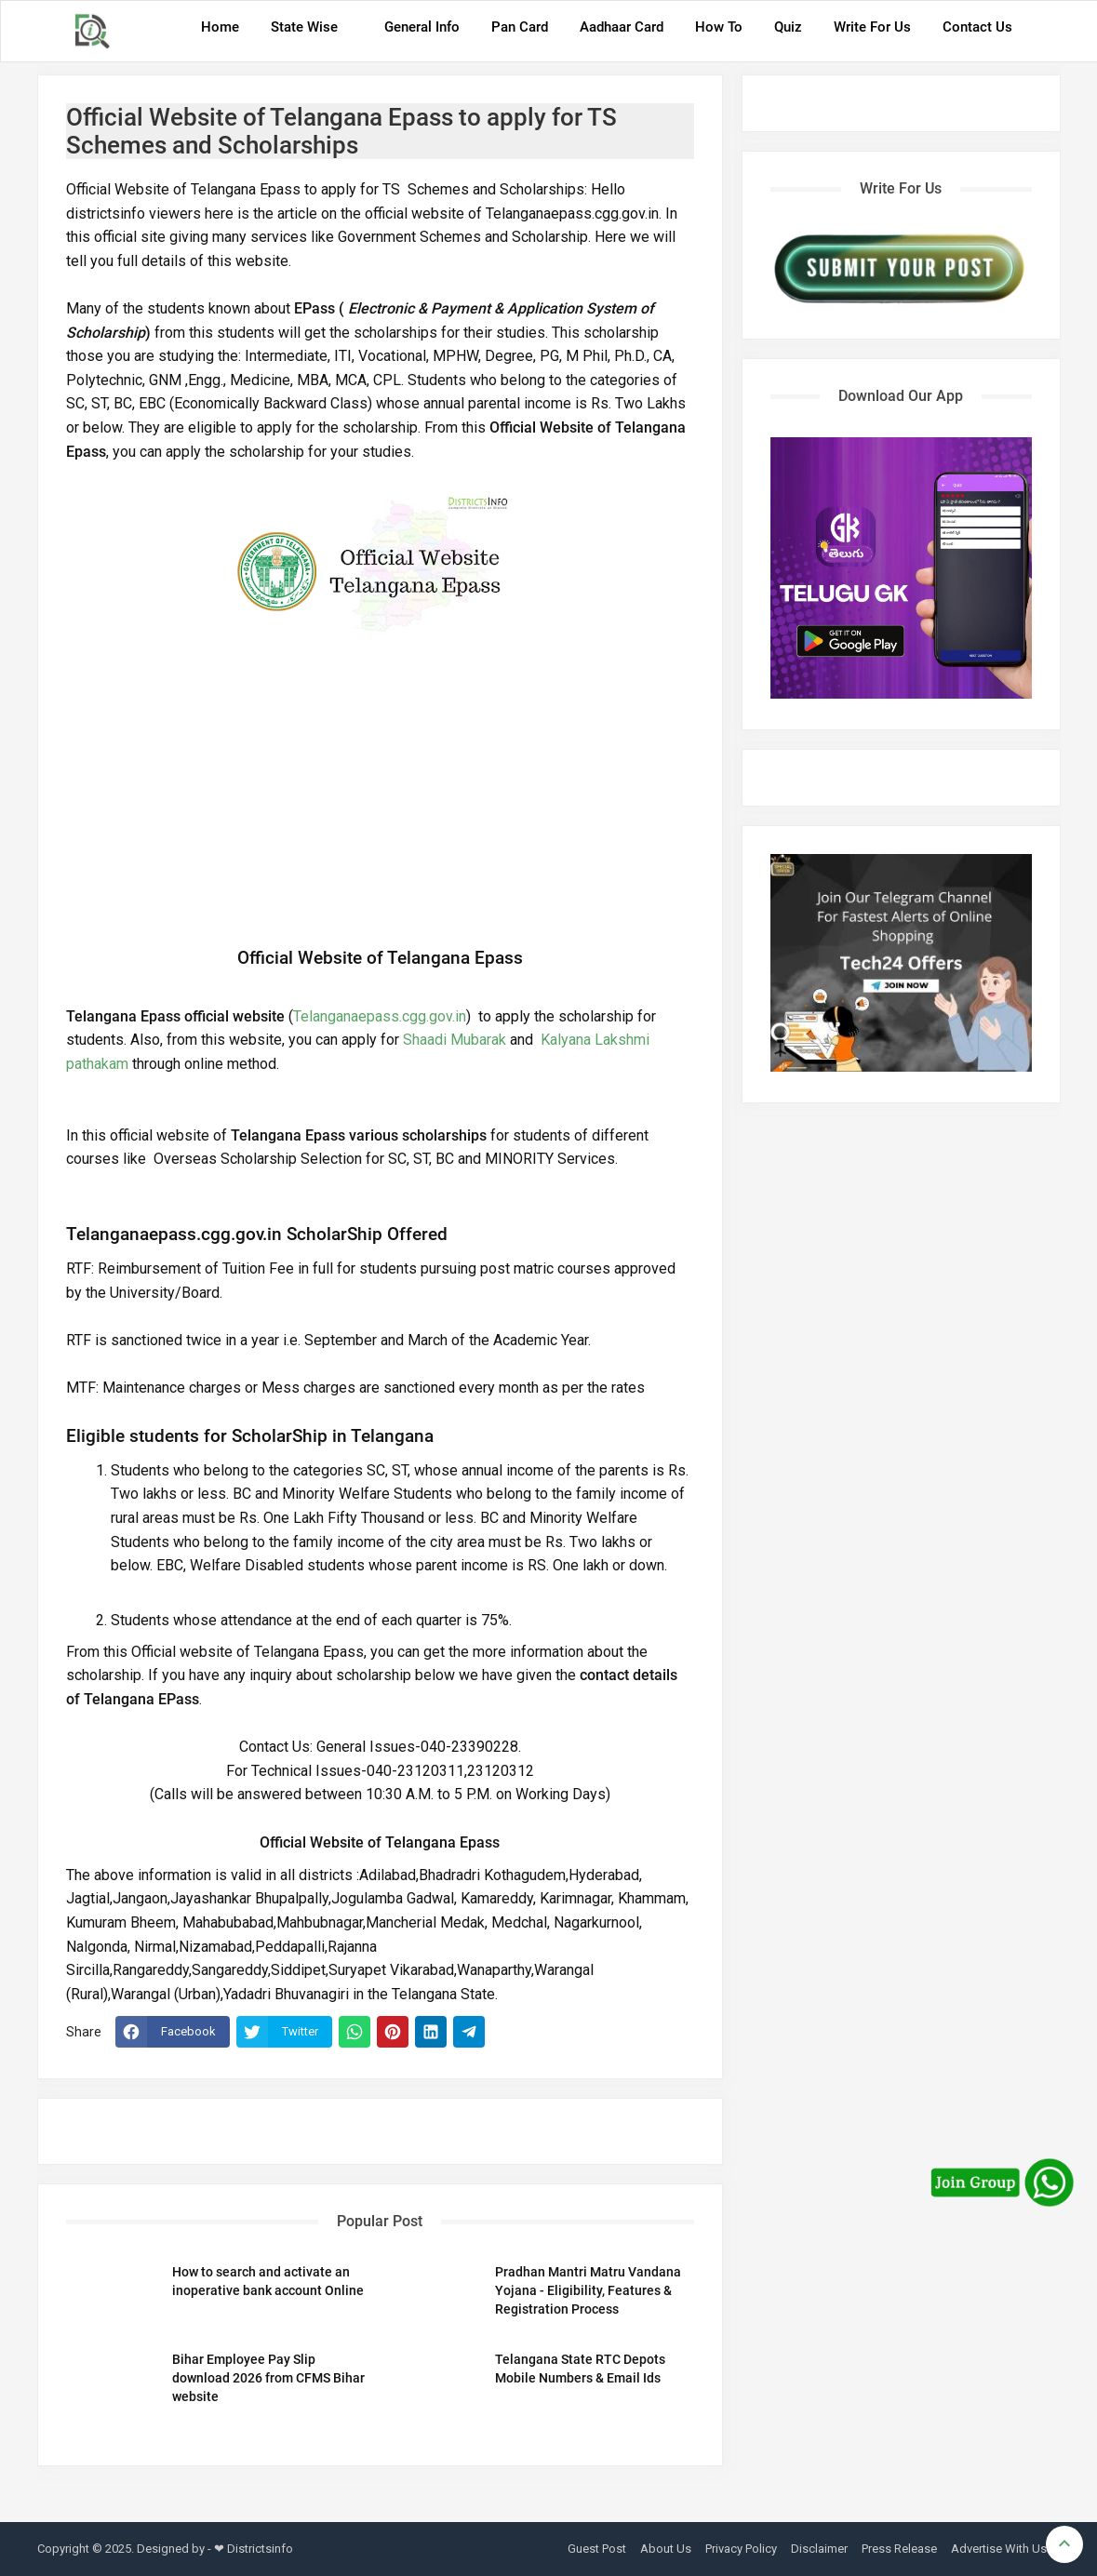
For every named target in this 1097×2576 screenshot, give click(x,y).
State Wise (304, 27)
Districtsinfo (260, 2549)
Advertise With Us (999, 2549)
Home (220, 27)
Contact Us (977, 27)
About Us (665, 2549)
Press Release (899, 2549)
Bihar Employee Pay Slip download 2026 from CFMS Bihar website (268, 2378)
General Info (422, 27)
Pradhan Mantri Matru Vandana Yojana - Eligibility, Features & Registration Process (588, 2290)
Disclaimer (819, 2549)
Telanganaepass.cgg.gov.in (379, 1016)
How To (718, 27)
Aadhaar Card (621, 27)
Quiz (788, 27)
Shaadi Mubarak (454, 1039)
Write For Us (872, 27)
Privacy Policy (741, 2549)
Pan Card (519, 27)
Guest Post (597, 2549)
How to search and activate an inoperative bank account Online (268, 2281)
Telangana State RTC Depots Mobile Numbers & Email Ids (580, 2368)
